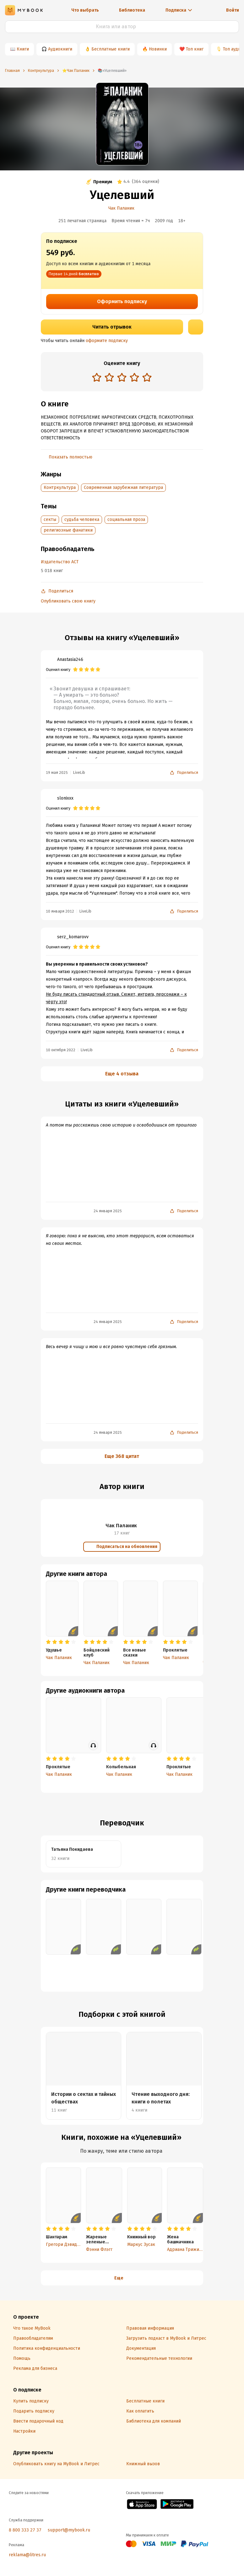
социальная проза (126, 519)
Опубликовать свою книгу (68, 601)
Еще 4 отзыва (121, 1074)
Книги (23, 49)
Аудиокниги (60, 49)
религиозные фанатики (68, 530)
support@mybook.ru (69, 2530)
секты (50, 519)
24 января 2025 (108, 1211)
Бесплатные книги (110, 49)
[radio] (97, 377)
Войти (232, 10)
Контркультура (60, 487)
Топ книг (194, 49)
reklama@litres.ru (27, 2554)
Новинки (158, 49)
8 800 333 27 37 (25, 2530)
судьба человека (81, 519)
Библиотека (132, 10)
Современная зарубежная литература (123, 487)
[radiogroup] (122, 378)
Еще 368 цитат (122, 1456)
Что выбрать (85, 10)
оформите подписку (107, 340)
